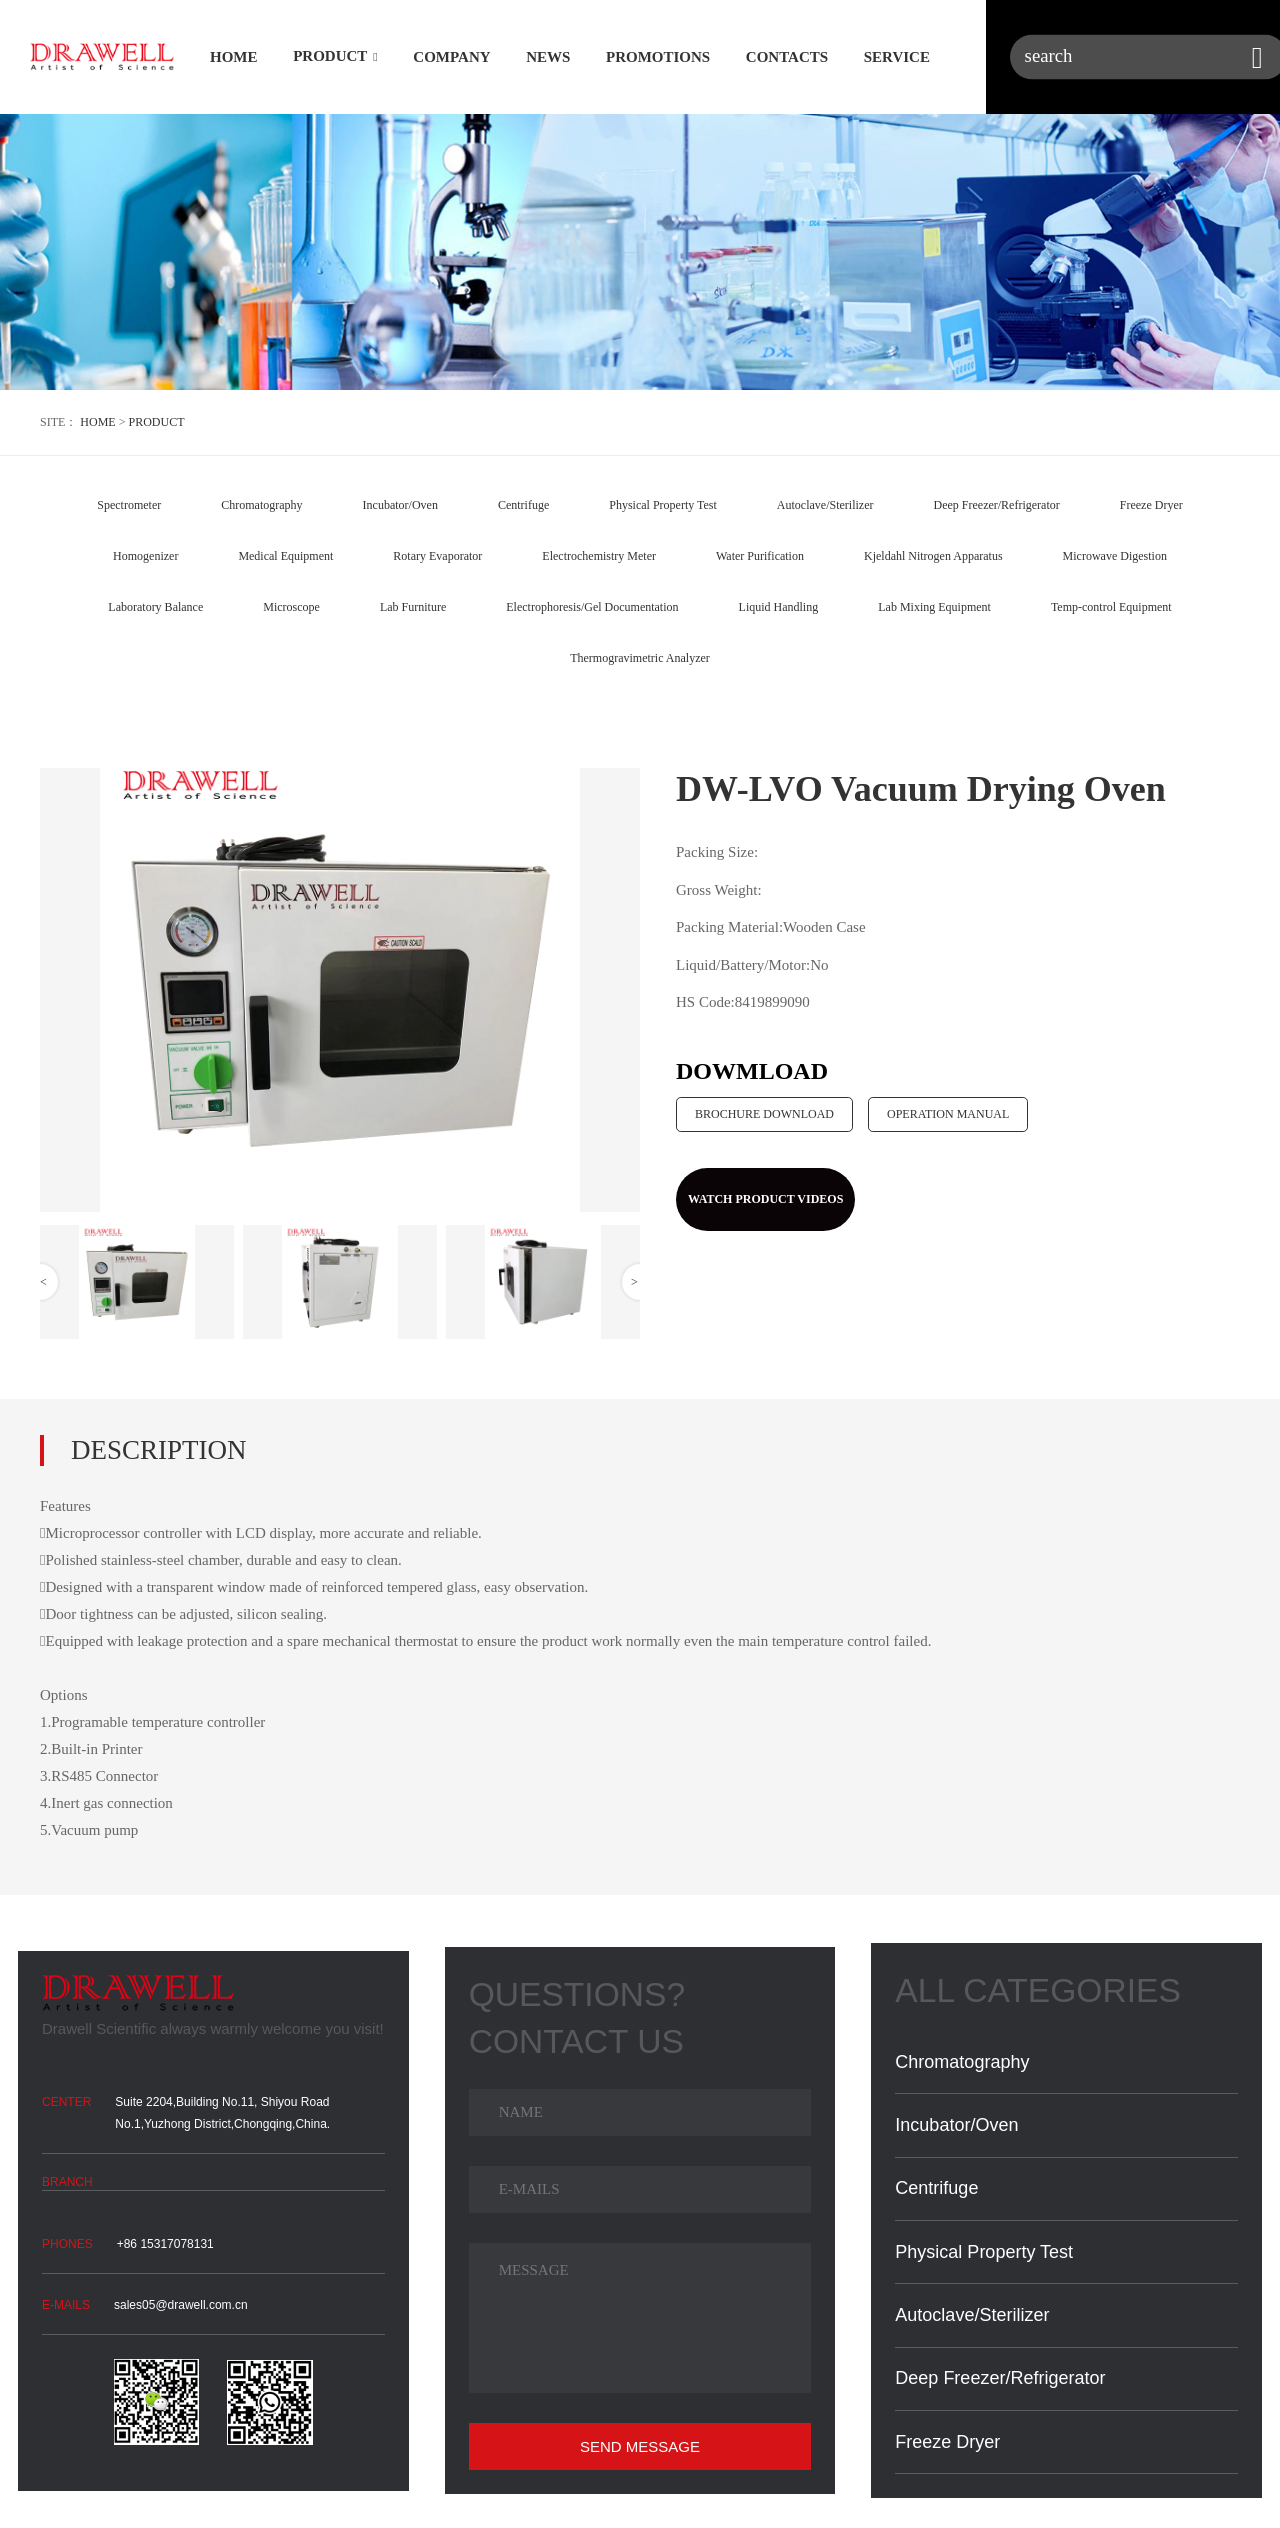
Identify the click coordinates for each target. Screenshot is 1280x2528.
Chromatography (261, 505)
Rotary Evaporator (437, 556)
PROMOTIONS (658, 57)
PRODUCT (330, 56)
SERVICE (897, 57)
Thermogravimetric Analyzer (640, 658)
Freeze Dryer (1151, 505)
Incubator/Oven (400, 505)
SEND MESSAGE (640, 2446)
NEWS (548, 57)
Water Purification (760, 556)
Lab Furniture (413, 607)
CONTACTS (787, 57)
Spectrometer (129, 505)
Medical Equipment (285, 556)
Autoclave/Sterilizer (825, 505)
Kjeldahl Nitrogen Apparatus (933, 556)
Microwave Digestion (1115, 556)
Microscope (291, 607)
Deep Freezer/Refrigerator (996, 505)
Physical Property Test (663, 505)
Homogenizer (145, 556)
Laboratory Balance (155, 607)
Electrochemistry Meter (599, 556)
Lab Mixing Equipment (934, 607)
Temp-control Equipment (1111, 607)
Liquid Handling (779, 607)
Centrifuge (523, 505)
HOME (234, 57)
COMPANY (451, 57)
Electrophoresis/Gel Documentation (592, 607)
